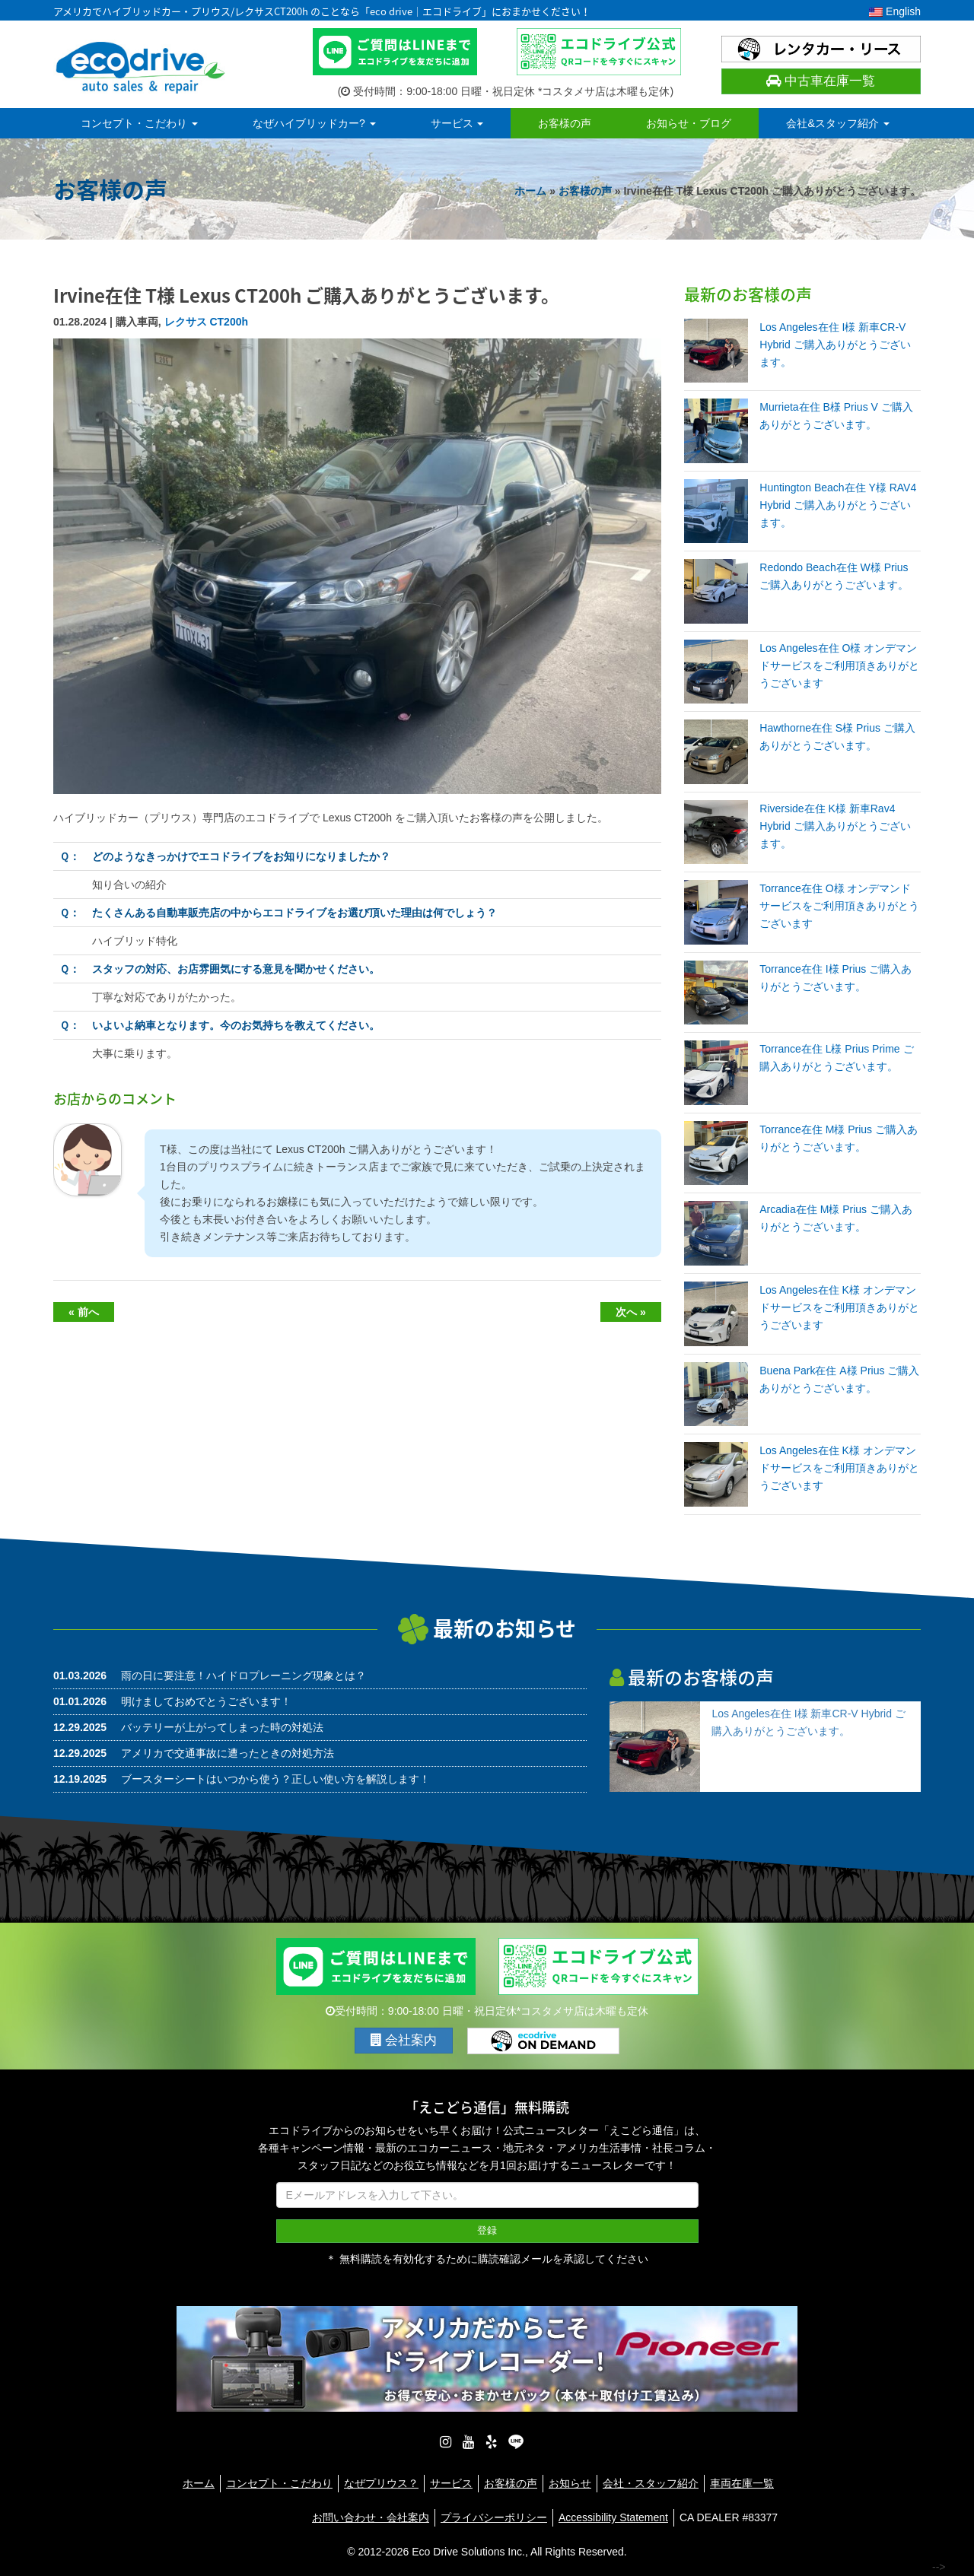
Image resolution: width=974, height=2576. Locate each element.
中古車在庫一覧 (820, 81)
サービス (457, 123)
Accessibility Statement (613, 2517)
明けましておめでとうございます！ (206, 1701)
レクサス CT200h (206, 322)
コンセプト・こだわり (139, 123)
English (895, 11)
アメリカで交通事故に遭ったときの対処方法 (227, 1753)
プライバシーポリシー (494, 2517)
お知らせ (570, 2483)
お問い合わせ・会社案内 (370, 2517)
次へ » (631, 1312)
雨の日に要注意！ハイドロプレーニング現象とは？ (243, 1675)
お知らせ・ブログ (688, 123)
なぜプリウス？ (381, 2483)
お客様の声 (564, 123)
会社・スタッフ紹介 (651, 2483)
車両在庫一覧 (742, 2483)
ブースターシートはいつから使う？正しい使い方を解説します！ (275, 1779)
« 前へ (83, 1312)
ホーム (530, 191)
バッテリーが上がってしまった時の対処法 (222, 1727)
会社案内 (404, 2040)
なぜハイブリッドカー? (314, 123)
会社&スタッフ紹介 (837, 123)
